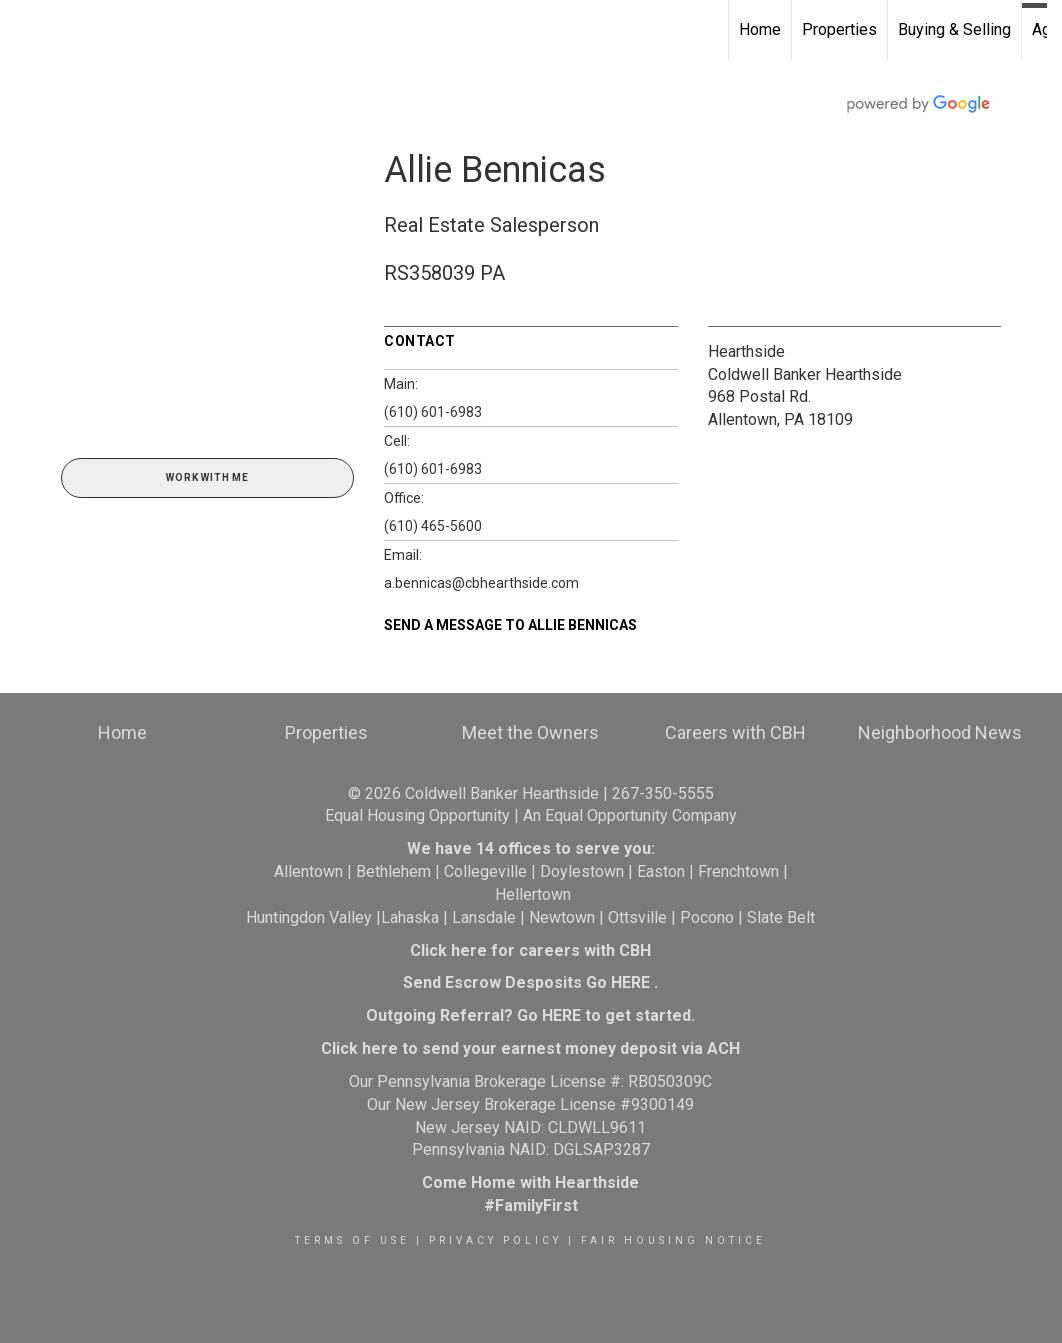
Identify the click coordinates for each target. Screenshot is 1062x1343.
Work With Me (207, 477)
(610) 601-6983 (433, 412)
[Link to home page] (25, 30)
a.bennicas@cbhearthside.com (481, 583)
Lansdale (484, 917)
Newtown (562, 917)
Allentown (308, 871)
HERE (630, 982)
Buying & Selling (954, 29)
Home (760, 29)
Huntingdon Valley (309, 917)
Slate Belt (781, 917)
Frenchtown (738, 871)
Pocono (707, 917)
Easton (661, 871)
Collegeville (485, 871)
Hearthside (746, 351)
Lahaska (410, 917)
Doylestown (582, 871)
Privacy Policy (495, 1240)
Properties (839, 29)
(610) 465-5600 (433, 526)
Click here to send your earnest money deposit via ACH (530, 1048)
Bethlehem (393, 871)
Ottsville (637, 917)
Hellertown (533, 894)
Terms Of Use (352, 1240)
